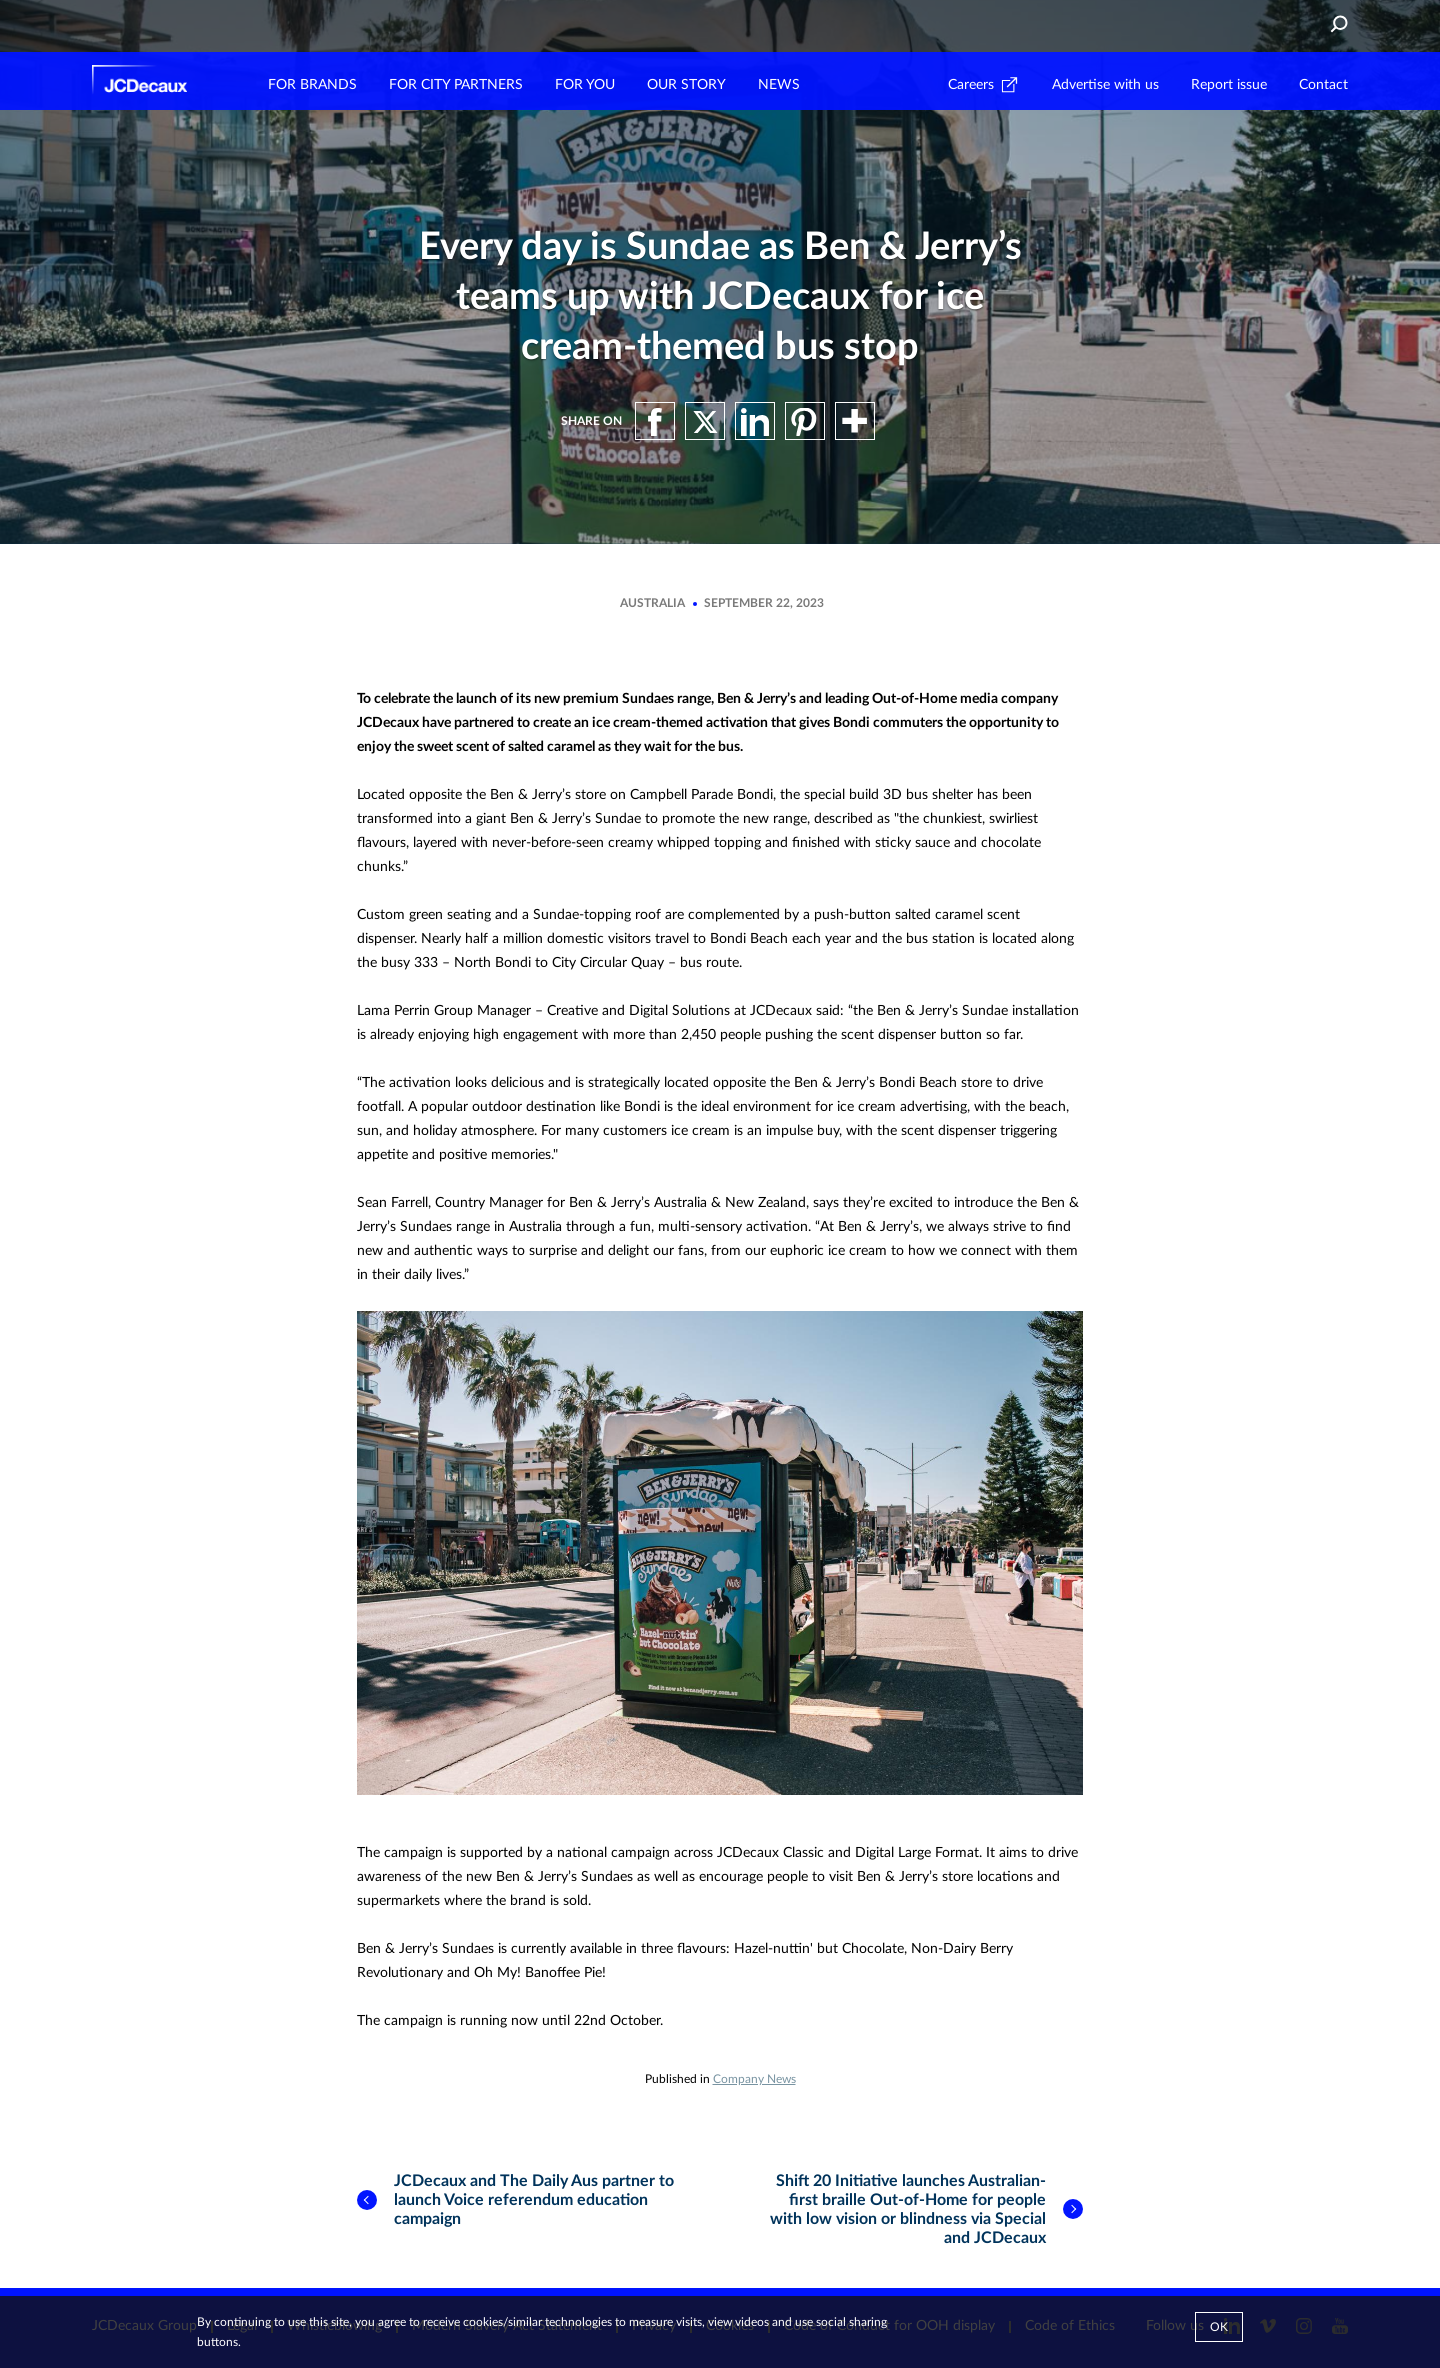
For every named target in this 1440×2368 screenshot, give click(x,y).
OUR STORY (686, 85)
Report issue (1229, 85)
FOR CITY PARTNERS (456, 85)
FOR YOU (585, 85)
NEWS (779, 85)
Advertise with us (1105, 85)
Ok (1219, 2327)
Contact (1323, 85)
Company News (754, 2079)
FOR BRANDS (312, 85)
